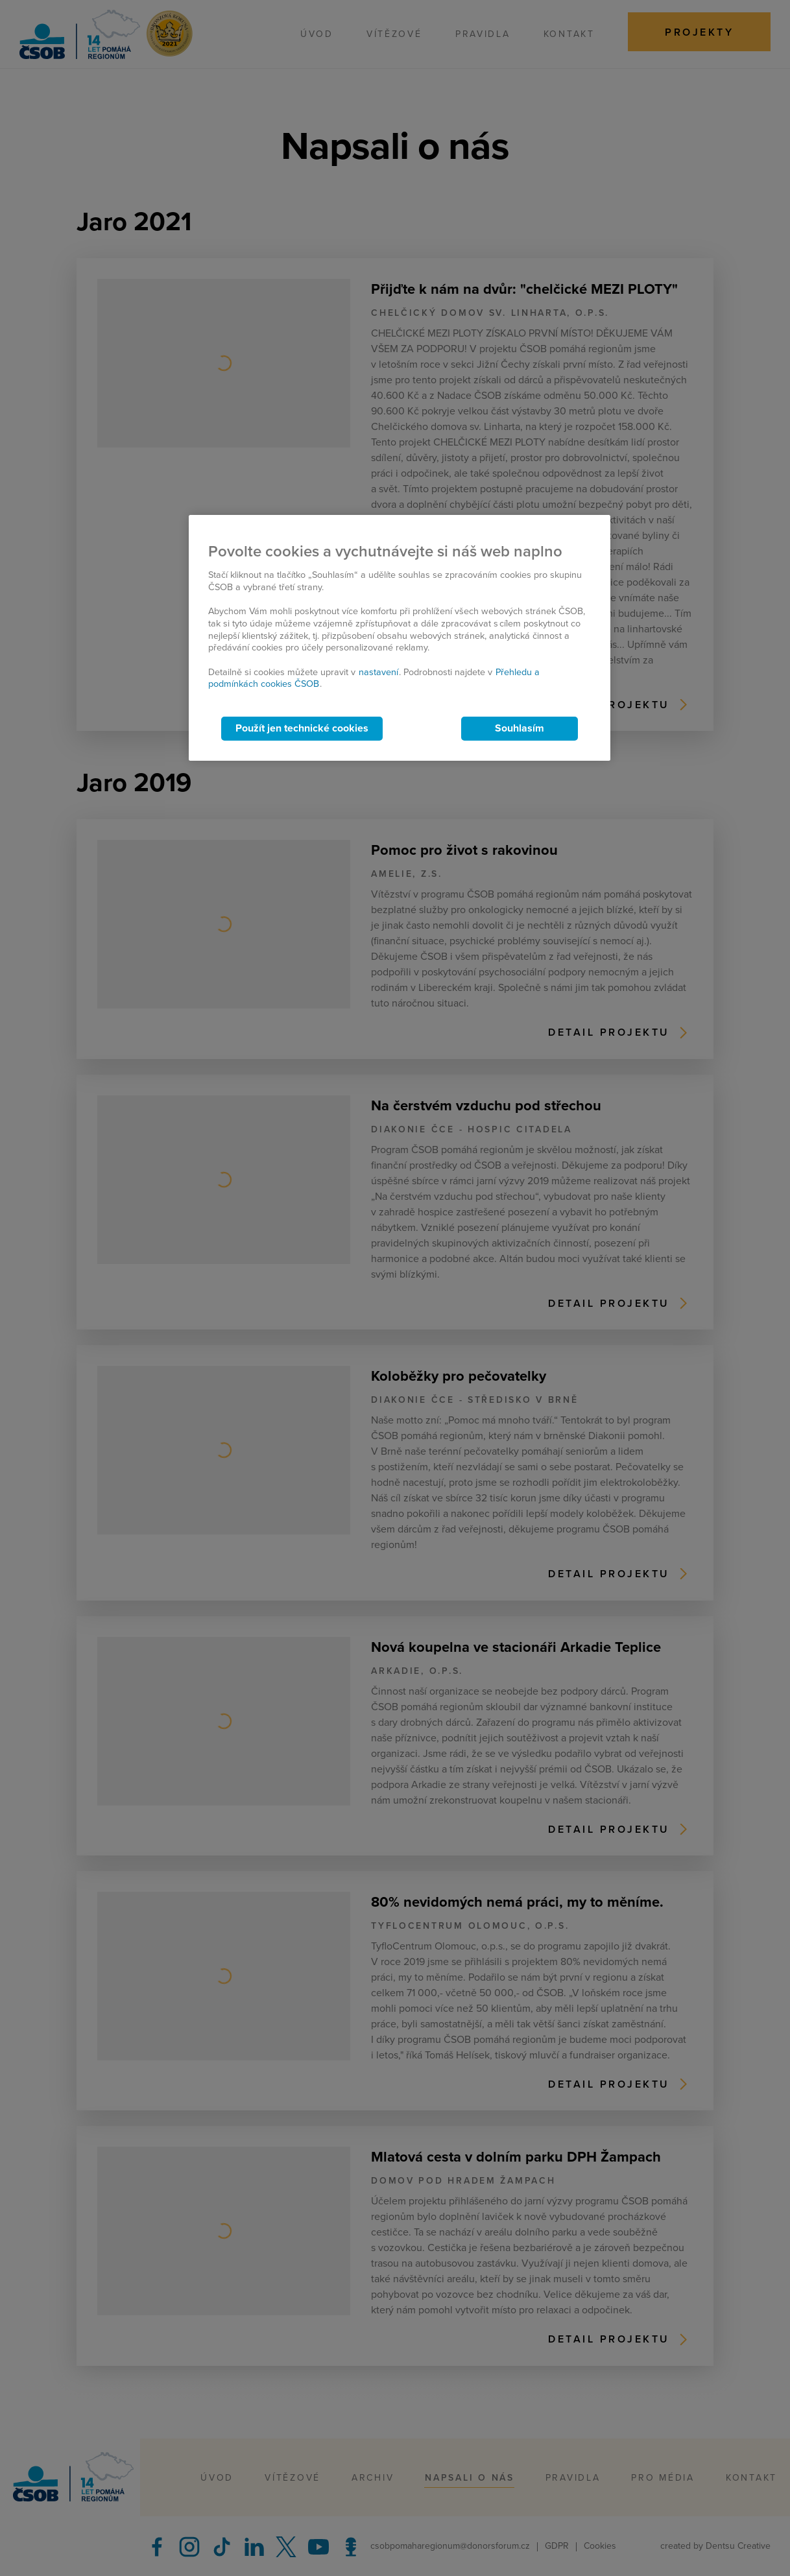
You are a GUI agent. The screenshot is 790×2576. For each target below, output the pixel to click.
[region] (399, 638)
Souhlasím (519, 728)
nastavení (378, 672)
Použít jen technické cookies (301, 728)
